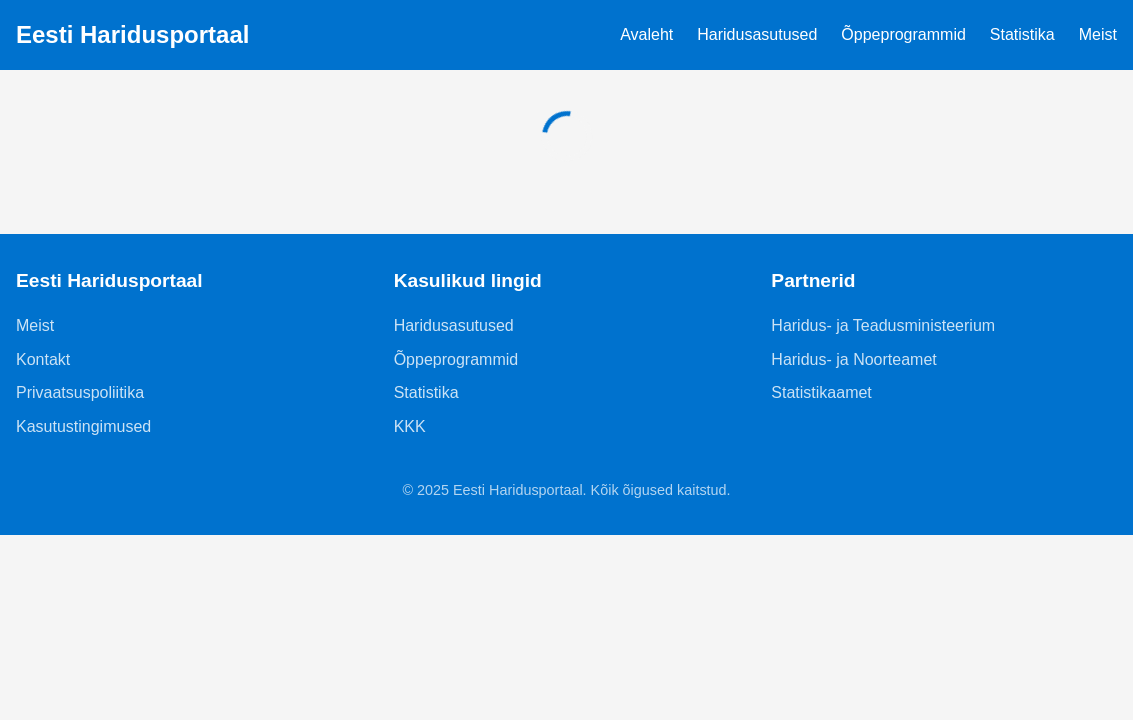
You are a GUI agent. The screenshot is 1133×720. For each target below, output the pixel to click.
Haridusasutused (757, 34)
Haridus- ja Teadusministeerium (883, 325)
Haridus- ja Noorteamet (853, 359)
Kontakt (43, 359)
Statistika (1022, 34)
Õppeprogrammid (903, 34)
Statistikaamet (821, 392)
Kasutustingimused (83, 426)
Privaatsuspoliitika (80, 392)
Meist (1098, 34)
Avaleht (646, 34)
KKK (410, 426)
